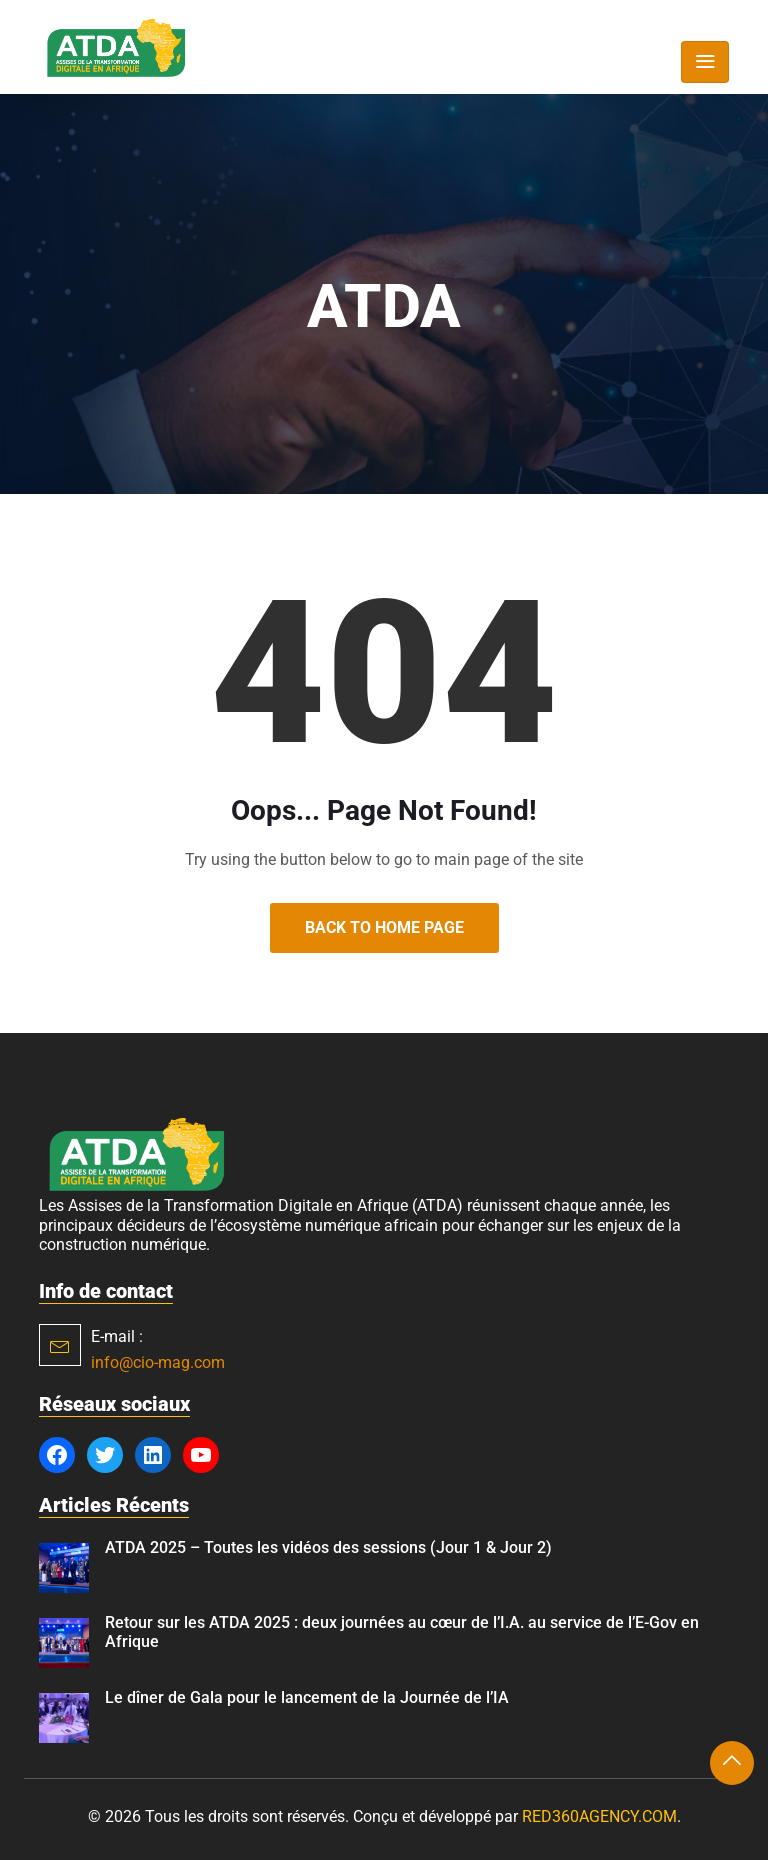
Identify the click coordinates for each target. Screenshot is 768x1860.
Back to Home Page (384, 927)
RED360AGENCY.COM (599, 1816)
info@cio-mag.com (158, 1362)
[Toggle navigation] (705, 62)
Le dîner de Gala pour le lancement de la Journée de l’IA (307, 1697)
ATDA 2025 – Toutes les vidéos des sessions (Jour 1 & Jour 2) (328, 1547)
